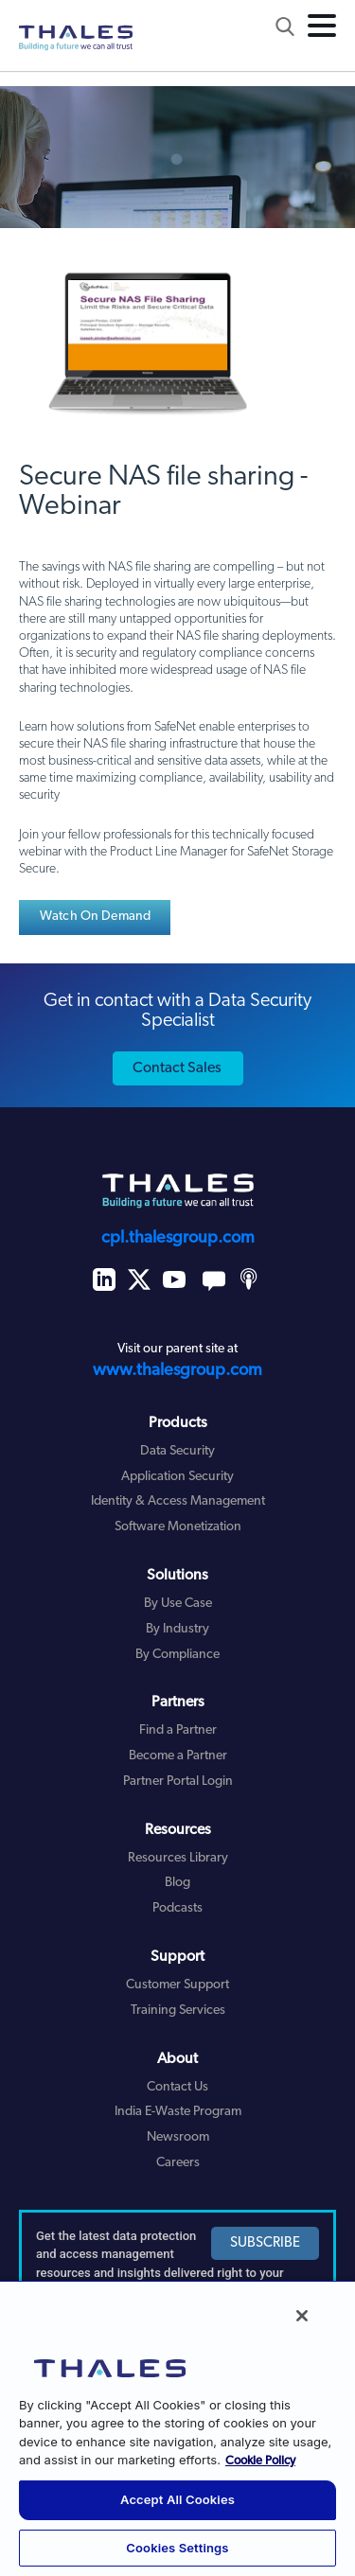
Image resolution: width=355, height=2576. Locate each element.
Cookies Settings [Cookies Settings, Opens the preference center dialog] (177, 2547)
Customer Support (177, 1985)
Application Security (177, 1477)
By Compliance (177, 1655)
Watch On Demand (95, 916)
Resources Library (178, 1858)
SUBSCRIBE (265, 2243)
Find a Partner (178, 1730)
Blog (177, 1883)
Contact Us (177, 2087)
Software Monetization (178, 1527)
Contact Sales (177, 1068)
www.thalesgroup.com (177, 1371)
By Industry (177, 1629)
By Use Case (178, 1604)
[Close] (302, 2316)
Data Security (177, 1451)
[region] (177, 2428)
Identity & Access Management (178, 1501)
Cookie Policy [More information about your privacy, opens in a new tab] (260, 2461)
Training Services (178, 2010)
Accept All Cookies (177, 2499)
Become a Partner (178, 1756)
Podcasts (177, 1908)
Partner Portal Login (178, 1781)
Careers (178, 2163)
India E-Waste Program (178, 2112)
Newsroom (178, 2137)
